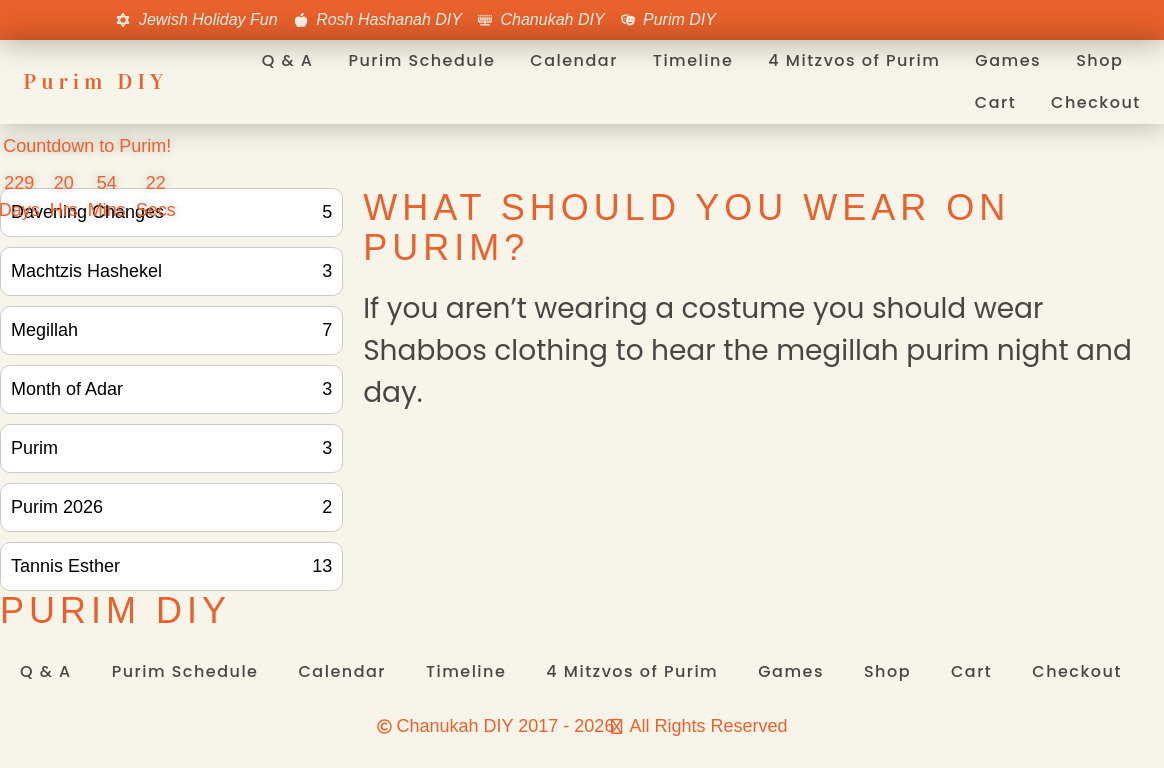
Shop (1099, 60)
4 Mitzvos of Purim (854, 60)
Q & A (288, 60)
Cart (995, 102)
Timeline (693, 60)
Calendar (574, 60)
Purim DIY (95, 81)
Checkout (1096, 102)
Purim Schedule (421, 60)
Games (1008, 60)
